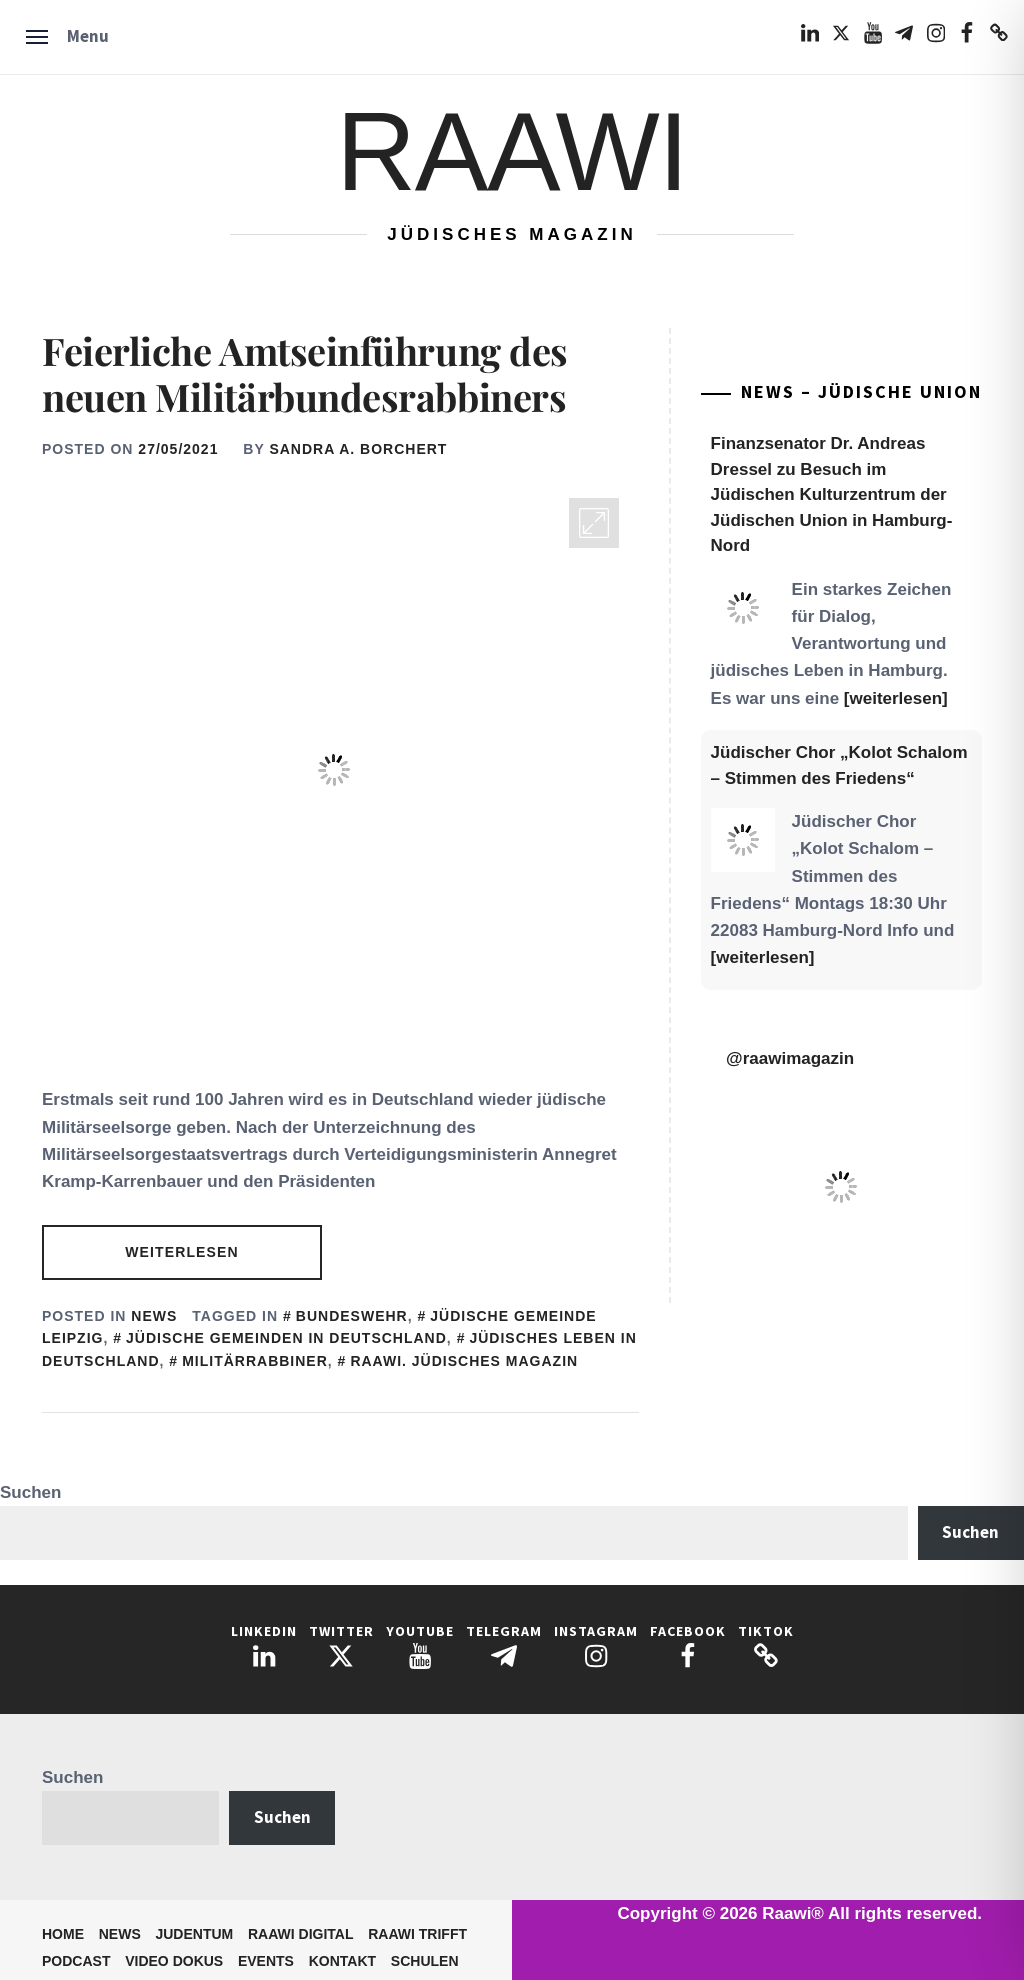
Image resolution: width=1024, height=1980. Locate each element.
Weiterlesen (181, 1252)
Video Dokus (174, 1961)
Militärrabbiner (255, 1361)
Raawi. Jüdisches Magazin (464, 1361)
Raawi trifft (417, 1934)
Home (63, 1934)
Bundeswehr (352, 1316)
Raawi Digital (301, 1934)
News (154, 1316)
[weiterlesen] (896, 698)
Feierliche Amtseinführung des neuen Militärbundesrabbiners (305, 373)
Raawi (511, 151)
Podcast (76, 1961)
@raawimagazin (790, 1058)
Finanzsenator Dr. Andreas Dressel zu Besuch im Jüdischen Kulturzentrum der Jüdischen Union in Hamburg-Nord (832, 494)
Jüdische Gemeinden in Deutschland (286, 1338)
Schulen (425, 1961)
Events (266, 1961)
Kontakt (342, 1961)
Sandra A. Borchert (358, 449)
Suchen (30, 1492)
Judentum (194, 1934)
